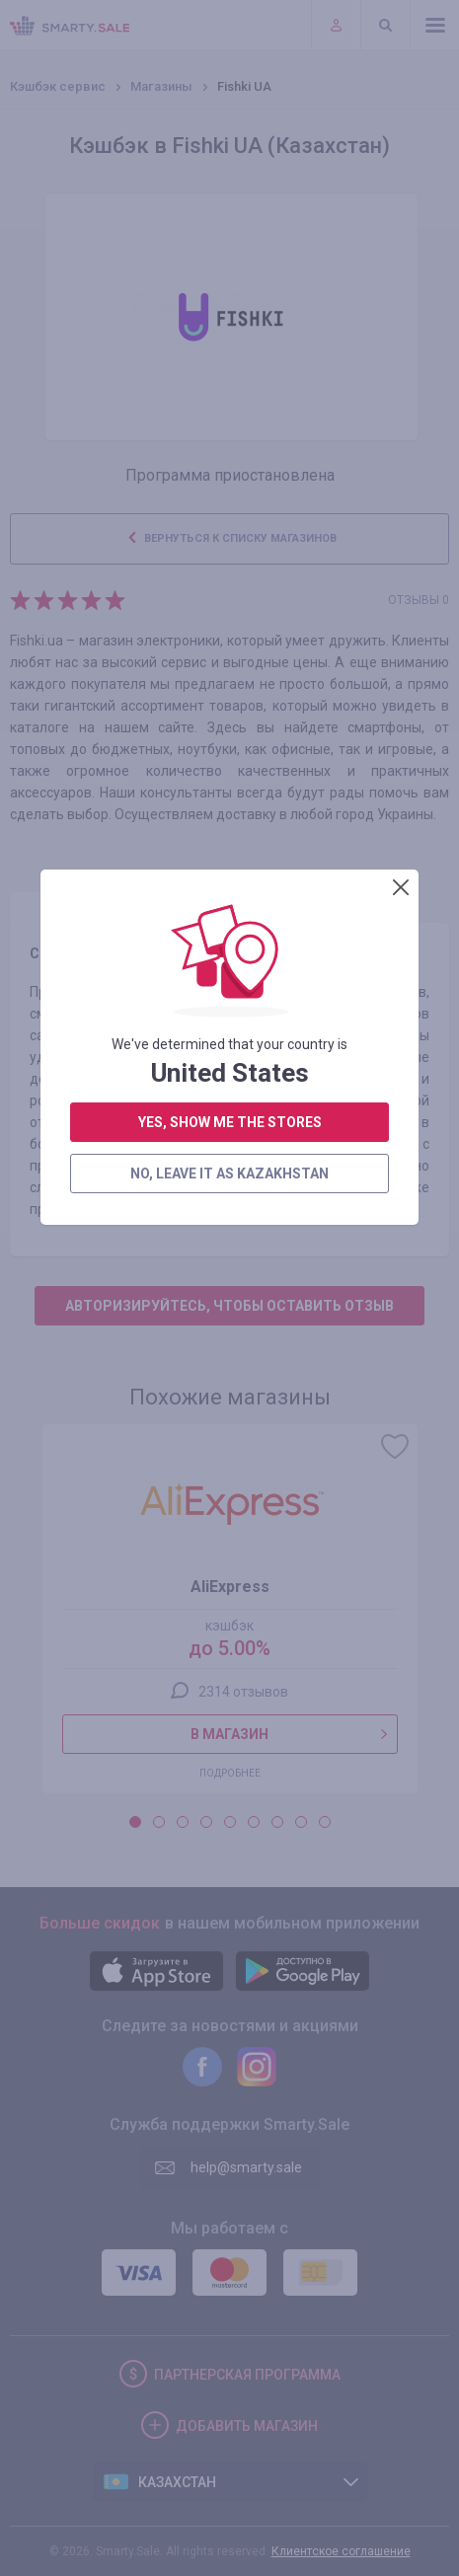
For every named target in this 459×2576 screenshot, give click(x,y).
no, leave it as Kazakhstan (229, 586)
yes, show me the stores (230, 535)
